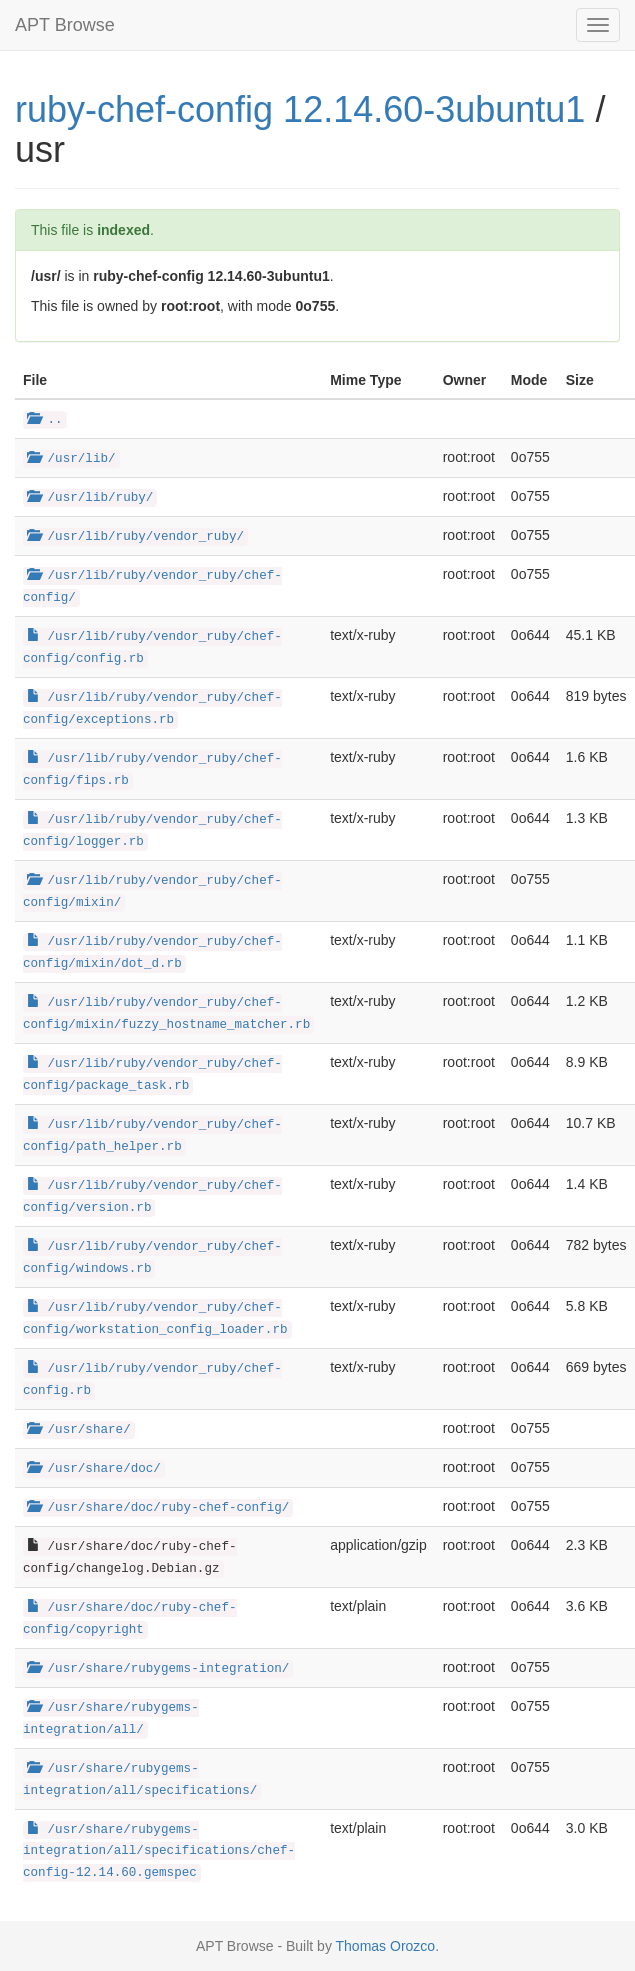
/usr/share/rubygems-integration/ (158, 1669)
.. (45, 420)
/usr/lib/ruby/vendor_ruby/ (135, 537)
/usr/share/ (79, 1430)
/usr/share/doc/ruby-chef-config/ (158, 1508)
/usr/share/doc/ (94, 1469)
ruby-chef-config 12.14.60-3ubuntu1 (300, 109)
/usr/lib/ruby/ (90, 498)
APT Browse (65, 25)
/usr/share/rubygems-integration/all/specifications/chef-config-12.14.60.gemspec (159, 1852)
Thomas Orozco (386, 1946)
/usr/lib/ (71, 459)
